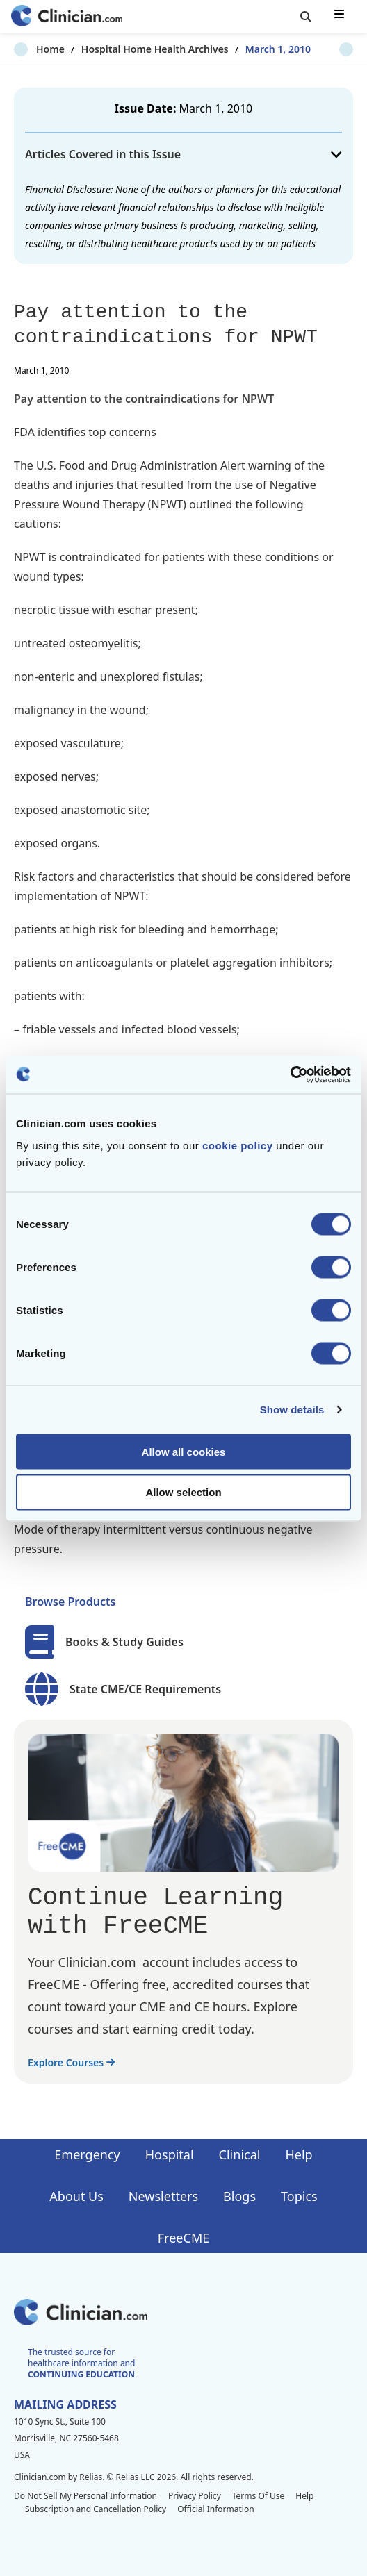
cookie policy (237, 1145)
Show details (292, 1409)
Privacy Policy (194, 2496)
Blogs (239, 2196)
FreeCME (183, 2237)
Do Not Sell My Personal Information (85, 2496)
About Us (76, 2196)
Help (298, 2154)
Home (28, 49)
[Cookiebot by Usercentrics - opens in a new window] (290, 1074)
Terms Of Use (258, 2496)
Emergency (87, 2154)
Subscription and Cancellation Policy (95, 2509)
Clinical (240, 2154)
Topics (299, 2196)
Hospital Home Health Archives (132, 49)
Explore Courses (71, 2062)
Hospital (169, 2154)
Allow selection (183, 1492)
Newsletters (163, 2196)
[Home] (66, 17)
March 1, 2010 (255, 49)
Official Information (215, 2509)
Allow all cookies (184, 1451)
